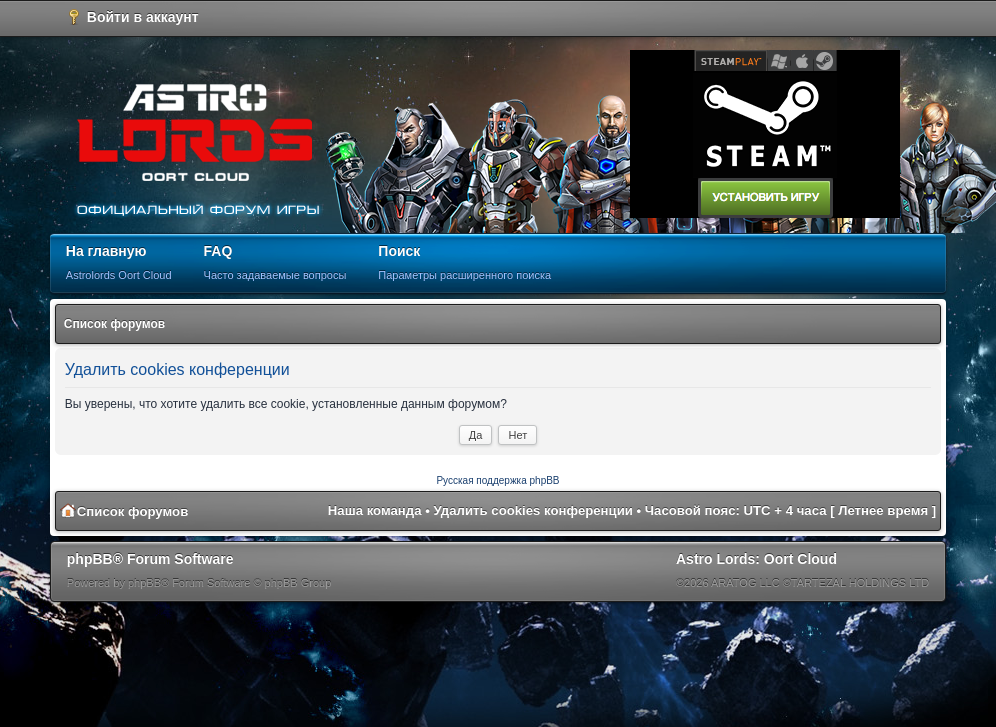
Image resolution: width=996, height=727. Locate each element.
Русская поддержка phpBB (497, 480)
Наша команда (375, 510)
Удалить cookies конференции (533, 510)
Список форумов (114, 324)
